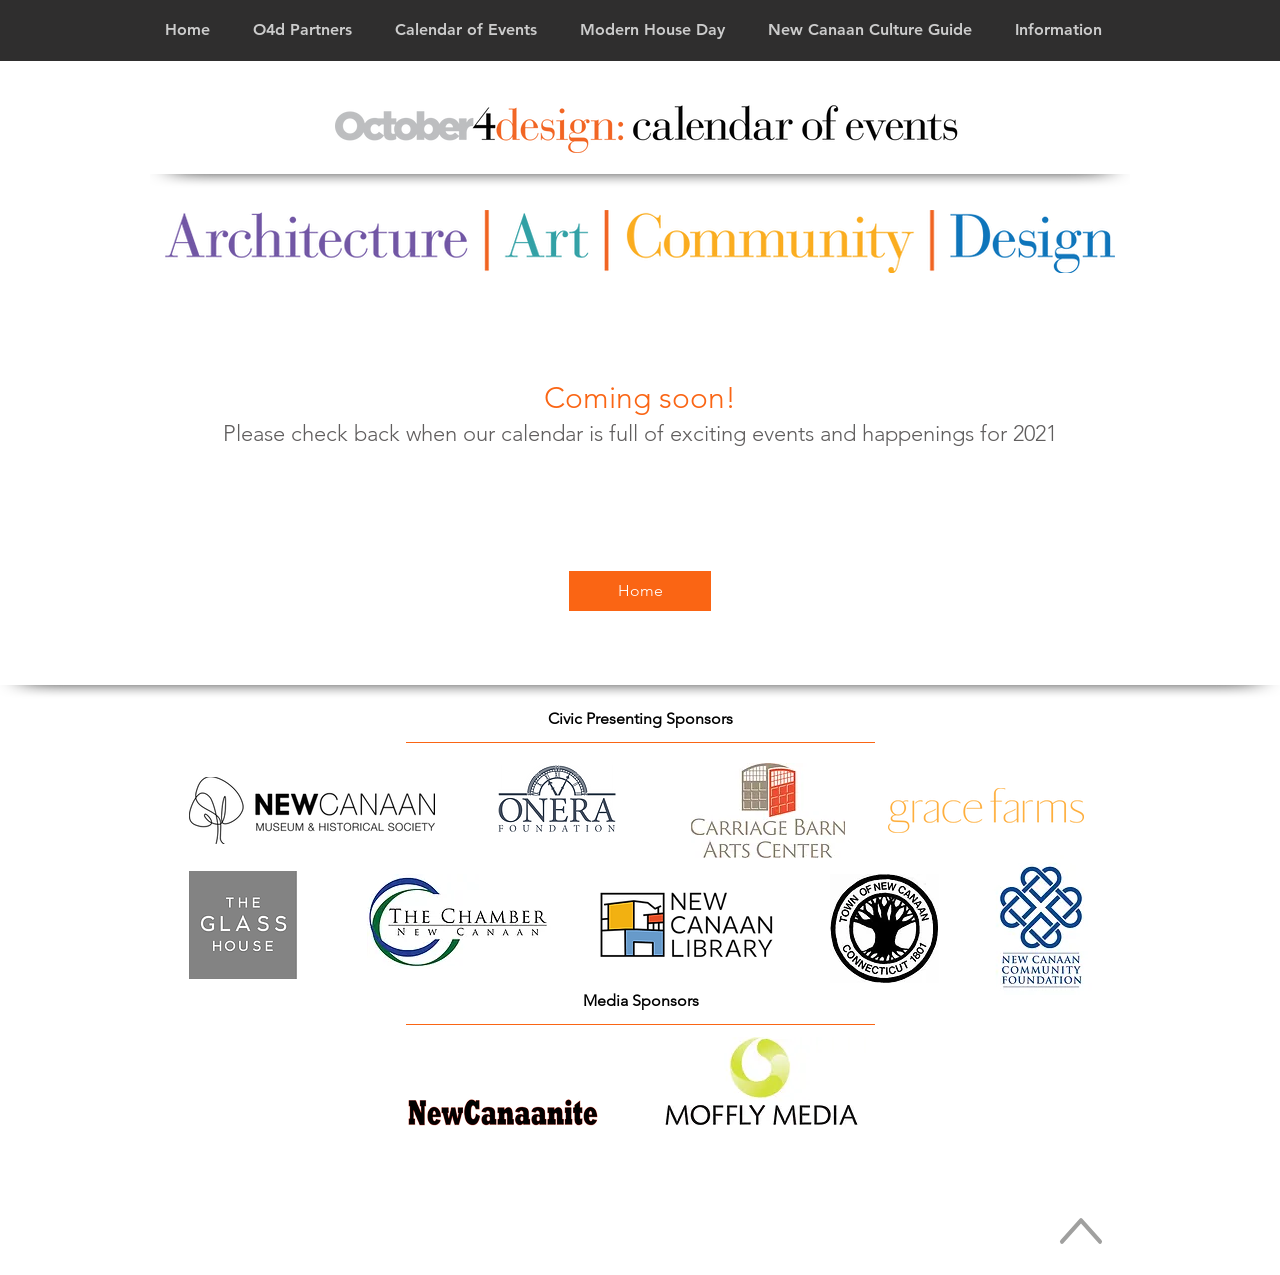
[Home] (640, 591)
